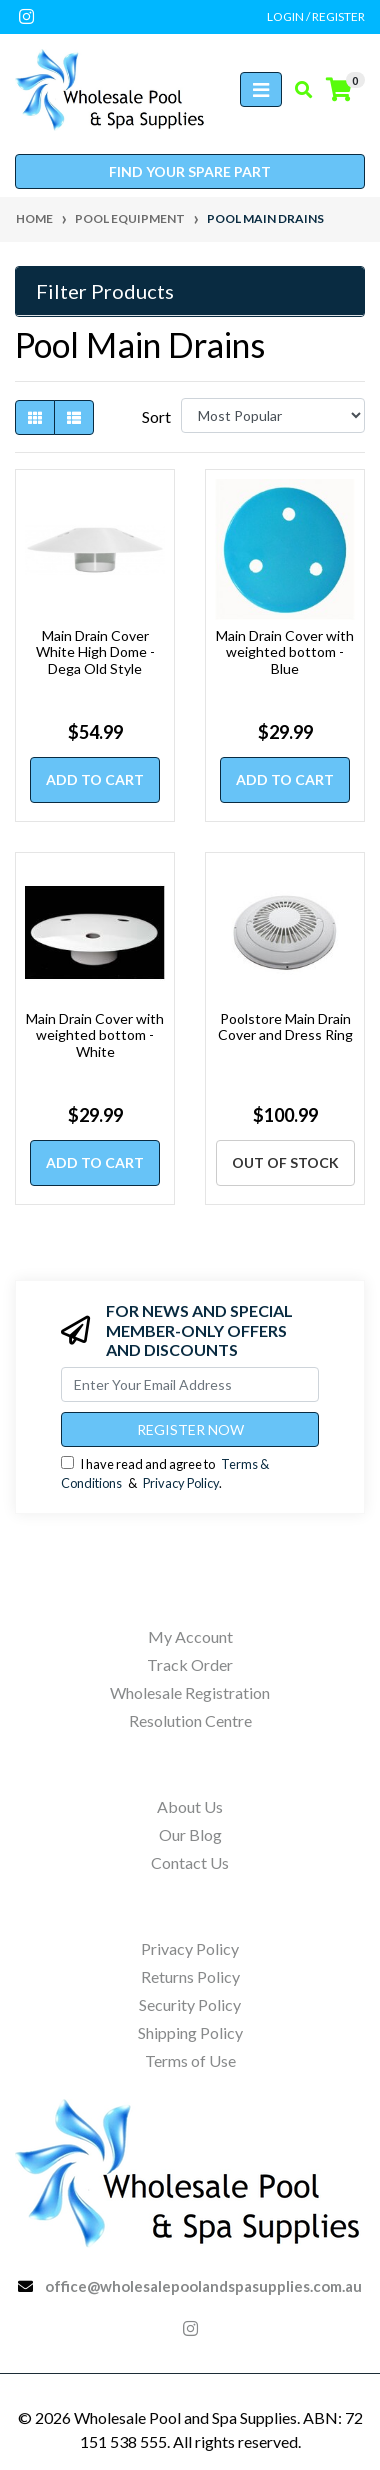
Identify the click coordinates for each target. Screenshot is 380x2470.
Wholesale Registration (190, 1692)
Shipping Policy (190, 2032)
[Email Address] (190, 1384)
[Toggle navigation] (261, 89)
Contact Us (190, 1862)
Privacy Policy (181, 1483)
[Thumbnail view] (35, 417)
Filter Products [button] (105, 291)
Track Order (190, 1664)
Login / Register (316, 16)
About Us (190, 1806)
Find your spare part (190, 171)
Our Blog (190, 1834)
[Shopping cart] (339, 90)
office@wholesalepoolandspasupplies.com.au (203, 2286)
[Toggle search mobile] (297, 90)
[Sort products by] (273, 415)
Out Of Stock (285, 1162)
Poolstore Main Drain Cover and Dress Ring (285, 1027)
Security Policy (190, 2004)
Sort (156, 416)
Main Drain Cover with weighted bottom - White (95, 1035)
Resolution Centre (190, 1720)
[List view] (74, 417)
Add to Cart (95, 779)
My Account (190, 1636)
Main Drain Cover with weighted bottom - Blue (285, 652)
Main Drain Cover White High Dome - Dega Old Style (95, 652)
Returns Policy (190, 1976)
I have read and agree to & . (165, 1473)
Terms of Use (190, 2060)
